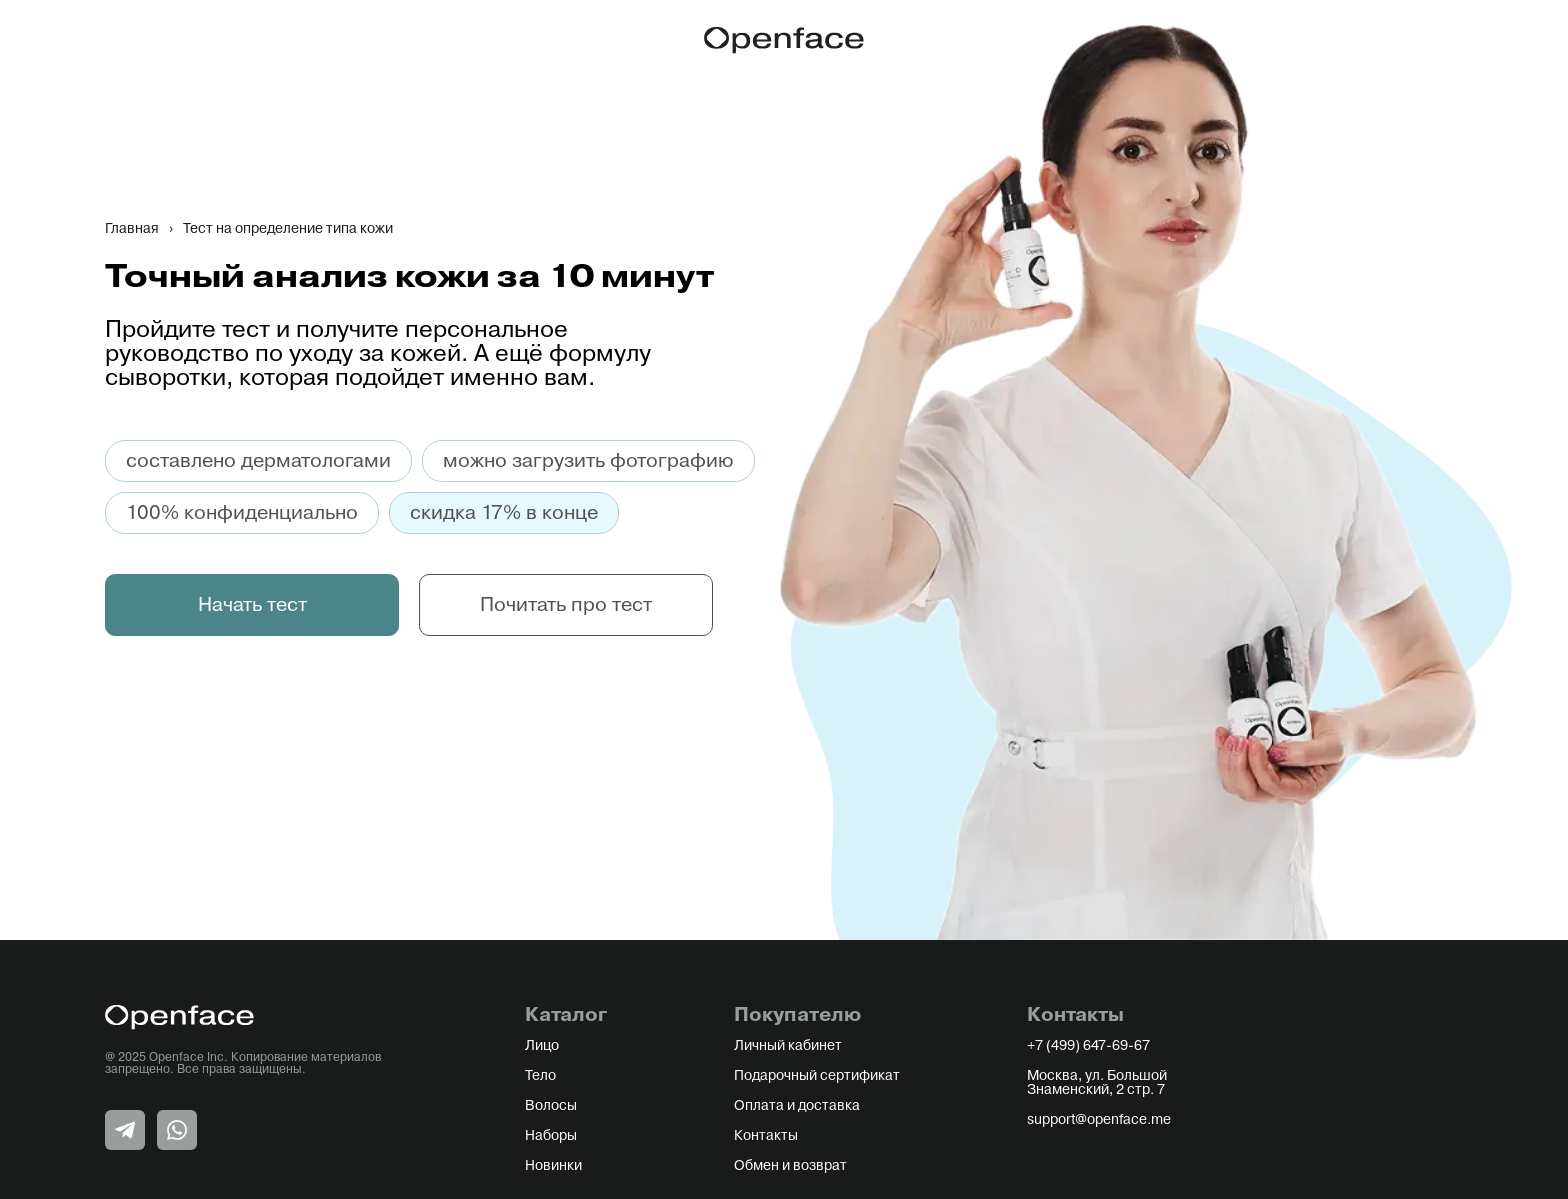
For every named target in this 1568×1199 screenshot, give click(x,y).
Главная (132, 229)
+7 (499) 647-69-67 (1088, 1046)
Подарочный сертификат (817, 1076)
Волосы (551, 1106)
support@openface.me (1099, 1120)
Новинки (553, 1166)
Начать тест (252, 605)
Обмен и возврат (790, 1166)
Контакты (766, 1136)
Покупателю (797, 1015)
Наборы (551, 1136)
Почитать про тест (566, 605)
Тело (540, 1076)
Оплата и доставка (797, 1106)
